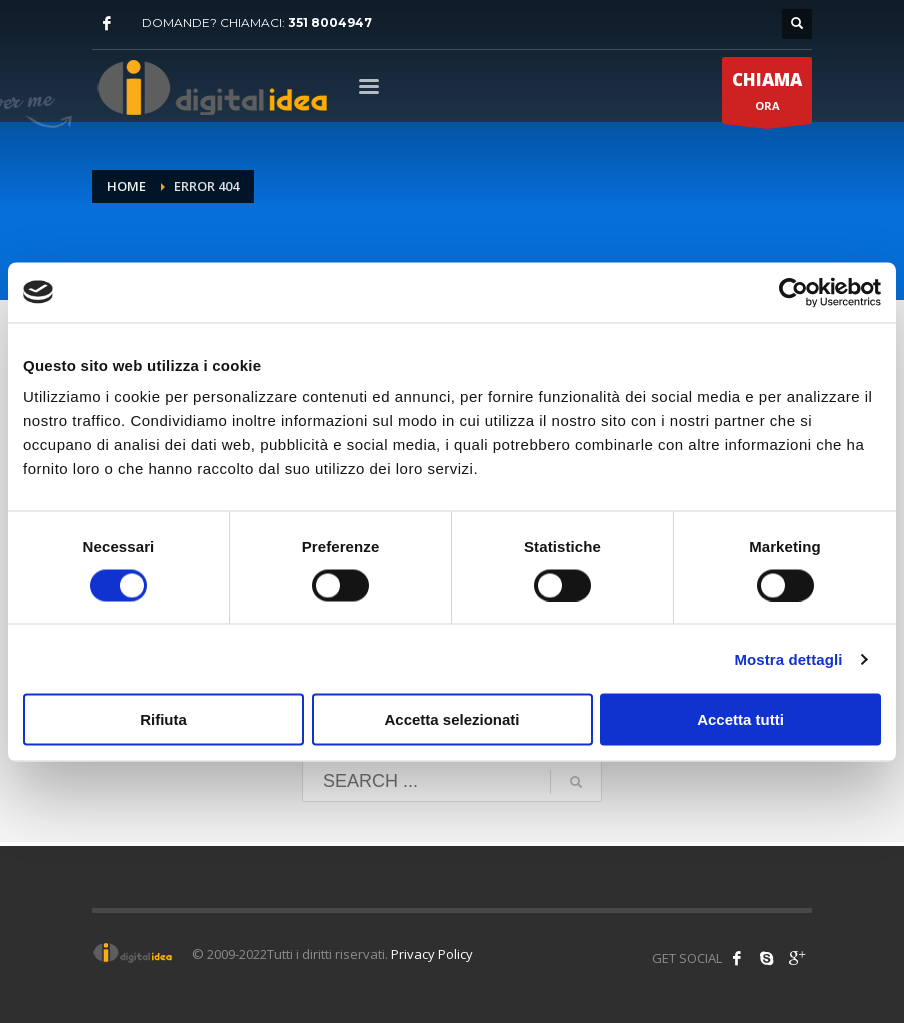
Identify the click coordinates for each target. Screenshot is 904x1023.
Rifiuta (163, 719)
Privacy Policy (432, 954)
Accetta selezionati (451, 719)
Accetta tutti (740, 719)
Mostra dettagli (788, 658)
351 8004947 (330, 22)
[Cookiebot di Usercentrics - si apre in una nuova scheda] (793, 292)
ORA (767, 95)
